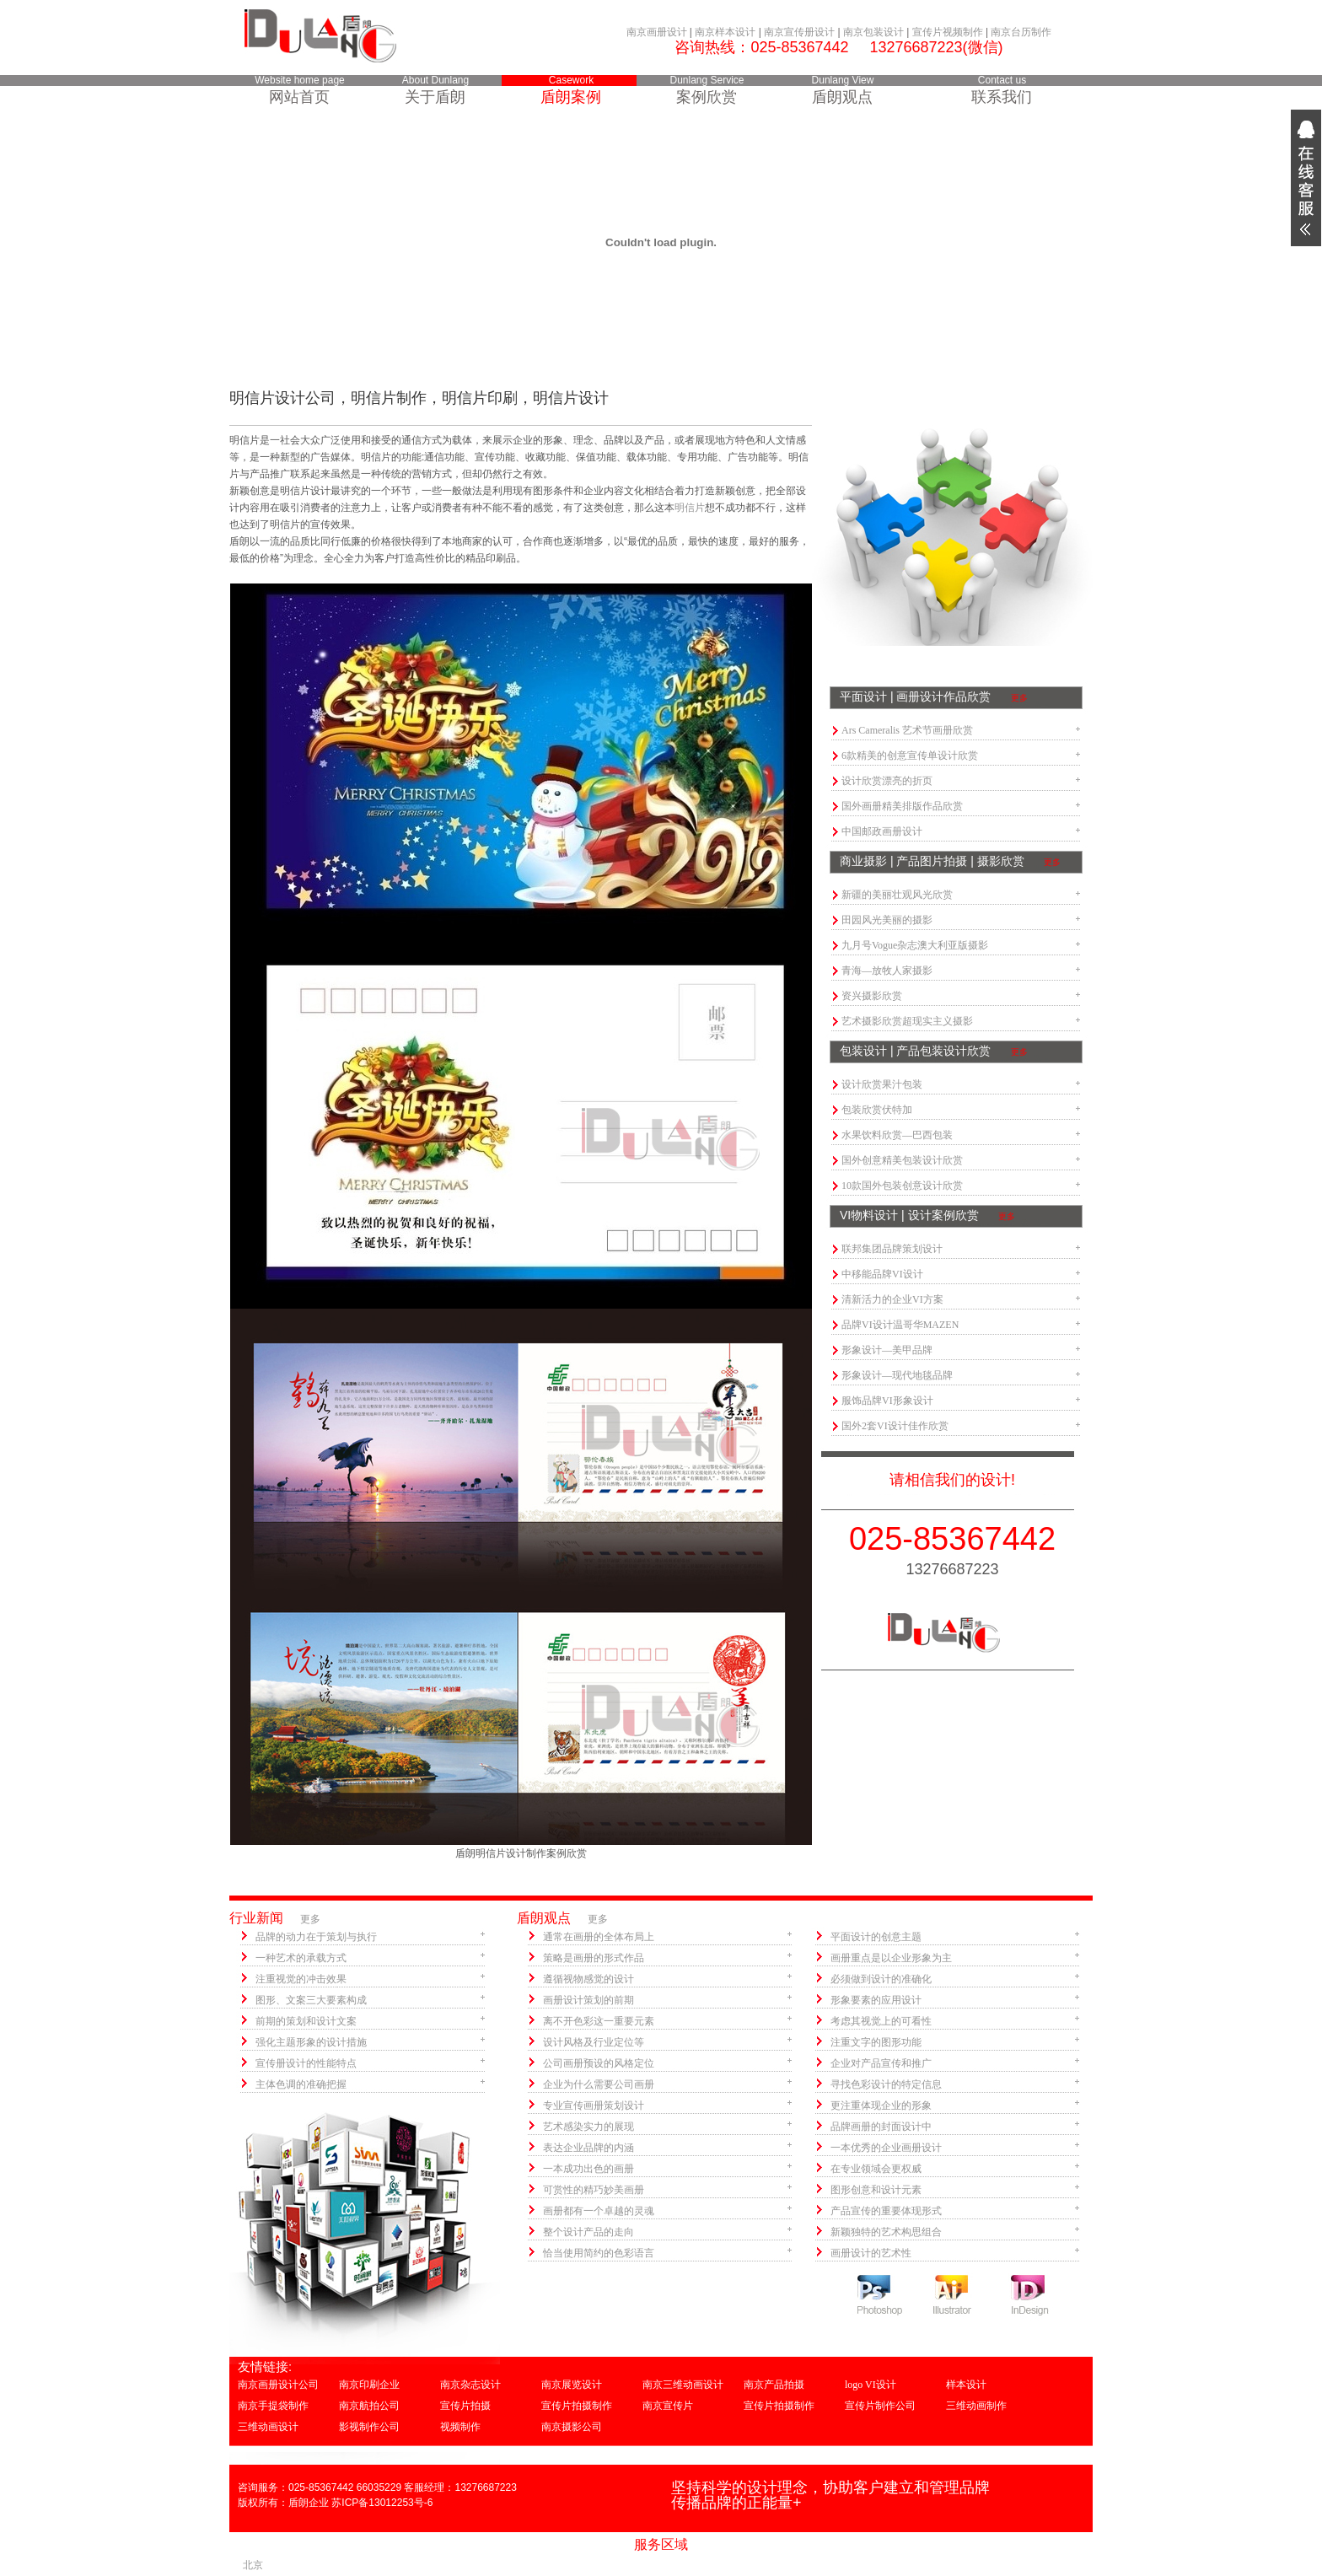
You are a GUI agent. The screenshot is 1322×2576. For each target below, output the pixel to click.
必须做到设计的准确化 (881, 1979)
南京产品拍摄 (774, 2384)
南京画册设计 (656, 32)
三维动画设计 (268, 2427)
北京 (253, 2565)
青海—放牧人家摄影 (886, 970)
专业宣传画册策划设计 (593, 2105)
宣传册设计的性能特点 (306, 2063)
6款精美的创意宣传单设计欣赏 (909, 755)
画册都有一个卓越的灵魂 (598, 2211)
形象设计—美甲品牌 (886, 1350)
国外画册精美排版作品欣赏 (902, 806)
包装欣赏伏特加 (876, 1110)
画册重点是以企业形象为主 (891, 1958)
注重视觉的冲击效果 (301, 1979)
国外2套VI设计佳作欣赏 (895, 1426)
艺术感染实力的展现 (588, 2126)
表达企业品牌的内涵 (588, 2148)
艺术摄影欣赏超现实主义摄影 (907, 1021)
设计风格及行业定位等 (593, 2042)
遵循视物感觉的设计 (588, 1979)
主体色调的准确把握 (301, 2084)
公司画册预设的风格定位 (598, 2063)
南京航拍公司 (369, 2406)
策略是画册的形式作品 (593, 1958)
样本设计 (966, 2384)
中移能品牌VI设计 (882, 1274)
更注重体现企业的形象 (881, 2105)
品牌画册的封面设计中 (881, 2126)
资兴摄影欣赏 (871, 996)
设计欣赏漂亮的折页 (886, 781)
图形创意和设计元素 (876, 2190)
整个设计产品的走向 (588, 2232)
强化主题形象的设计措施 (311, 2042)
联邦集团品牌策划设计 (892, 1249)
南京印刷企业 (369, 2384)
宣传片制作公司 (880, 2406)
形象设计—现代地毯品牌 (897, 1375)
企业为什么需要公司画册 (598, 2084)
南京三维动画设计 (682, 2384)
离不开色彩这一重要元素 (598, 2021)
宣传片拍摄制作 (576, 2406)
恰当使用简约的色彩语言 (598, 2253)
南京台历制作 (1021, 32)
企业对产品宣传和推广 (881, 2063)
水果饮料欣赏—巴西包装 (897, 1135)
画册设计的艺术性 (870, 2253)
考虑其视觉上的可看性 (881, 2021)
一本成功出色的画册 (588, 2169)
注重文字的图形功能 (876, 2042)
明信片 (689, 508)
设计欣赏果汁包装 (881, 1084)
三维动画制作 (976, 2406)
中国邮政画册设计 (881, 831)
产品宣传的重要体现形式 (886, 2211)
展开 (1306, 178)
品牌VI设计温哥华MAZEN (900, 1325)
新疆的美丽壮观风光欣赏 (897, 895)
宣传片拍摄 (465, 2406)
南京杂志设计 (470, 2384)
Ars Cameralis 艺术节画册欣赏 (907, 730)
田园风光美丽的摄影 (886, 920)
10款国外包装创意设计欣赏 (902, 1185)
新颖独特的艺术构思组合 (886, 2232)
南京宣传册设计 (799, 32)
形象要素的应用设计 (876, 2000)
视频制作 (460, 2427)
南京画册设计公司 (278, 2384)
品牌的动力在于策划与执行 (316, 1937)
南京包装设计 (873, 32)
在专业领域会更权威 (876, 2169)
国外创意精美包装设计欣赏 (902, 1160)
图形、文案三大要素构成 (311, 2000)
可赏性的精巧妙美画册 (593, 2190)
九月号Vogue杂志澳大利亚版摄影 (914, 945)
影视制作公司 (369, 2427)
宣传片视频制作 (947, 32)
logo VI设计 (870, 2384)
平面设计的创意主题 (876, 1937)
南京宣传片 (667, 2406)
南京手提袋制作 (273, 2406)
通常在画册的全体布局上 (598, 1937)
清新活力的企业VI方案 (892, 1299)
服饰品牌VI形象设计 (887, 1400)
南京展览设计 (571, 2384)
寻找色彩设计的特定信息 (886, 2084)
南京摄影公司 (571, 2427)
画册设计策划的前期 (588, 2000)
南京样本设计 (725, 32)
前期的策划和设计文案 (306, 2021)
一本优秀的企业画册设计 (886, 2148)
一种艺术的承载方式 (301, 1958)
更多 (1019, 697)
